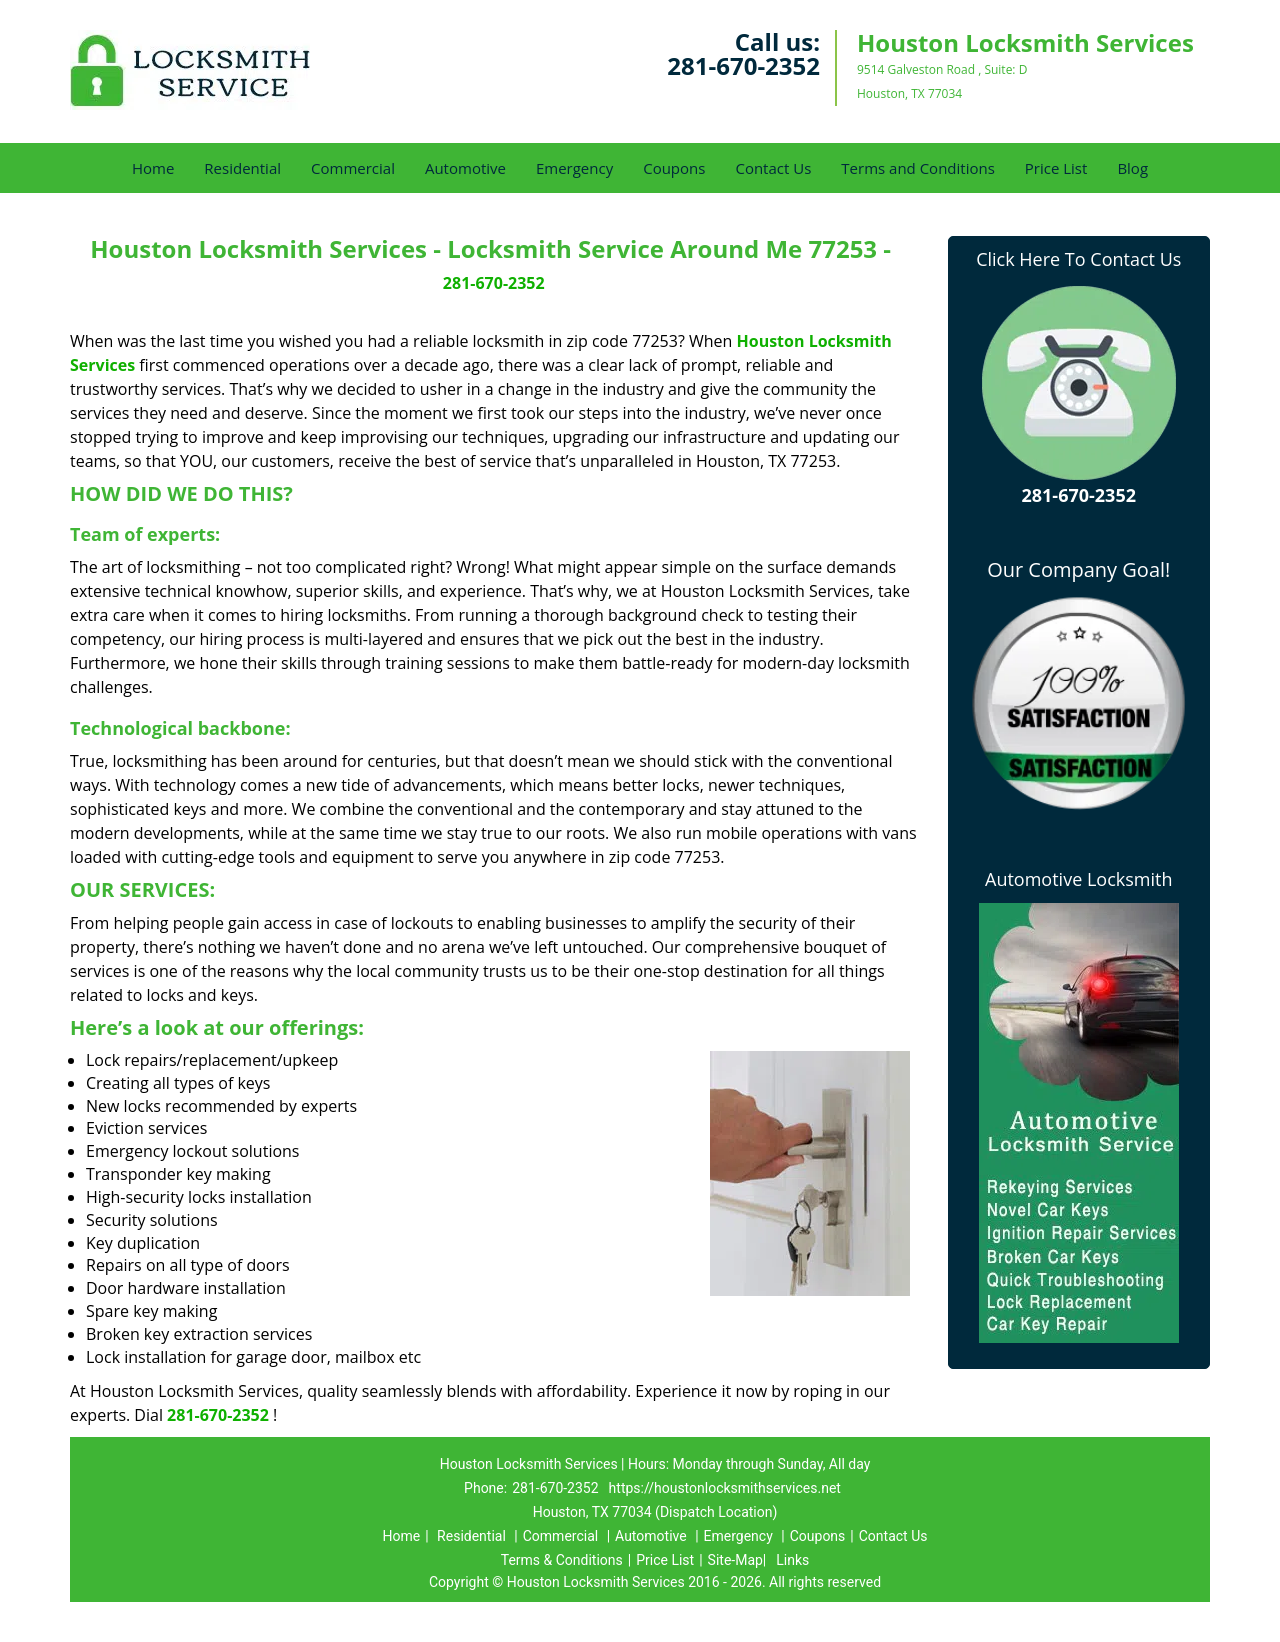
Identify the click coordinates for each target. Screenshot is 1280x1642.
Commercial (353, 168)
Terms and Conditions (918, 168)
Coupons (674, 168)
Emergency (574, 168)
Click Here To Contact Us (1078, 259)
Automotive (465, 168)
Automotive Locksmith (1078, 879)
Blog (1132, 168)
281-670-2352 (743, 65)
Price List (1056, 168)
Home (153, 168)
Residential (242, 168)
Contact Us (773, 168)
